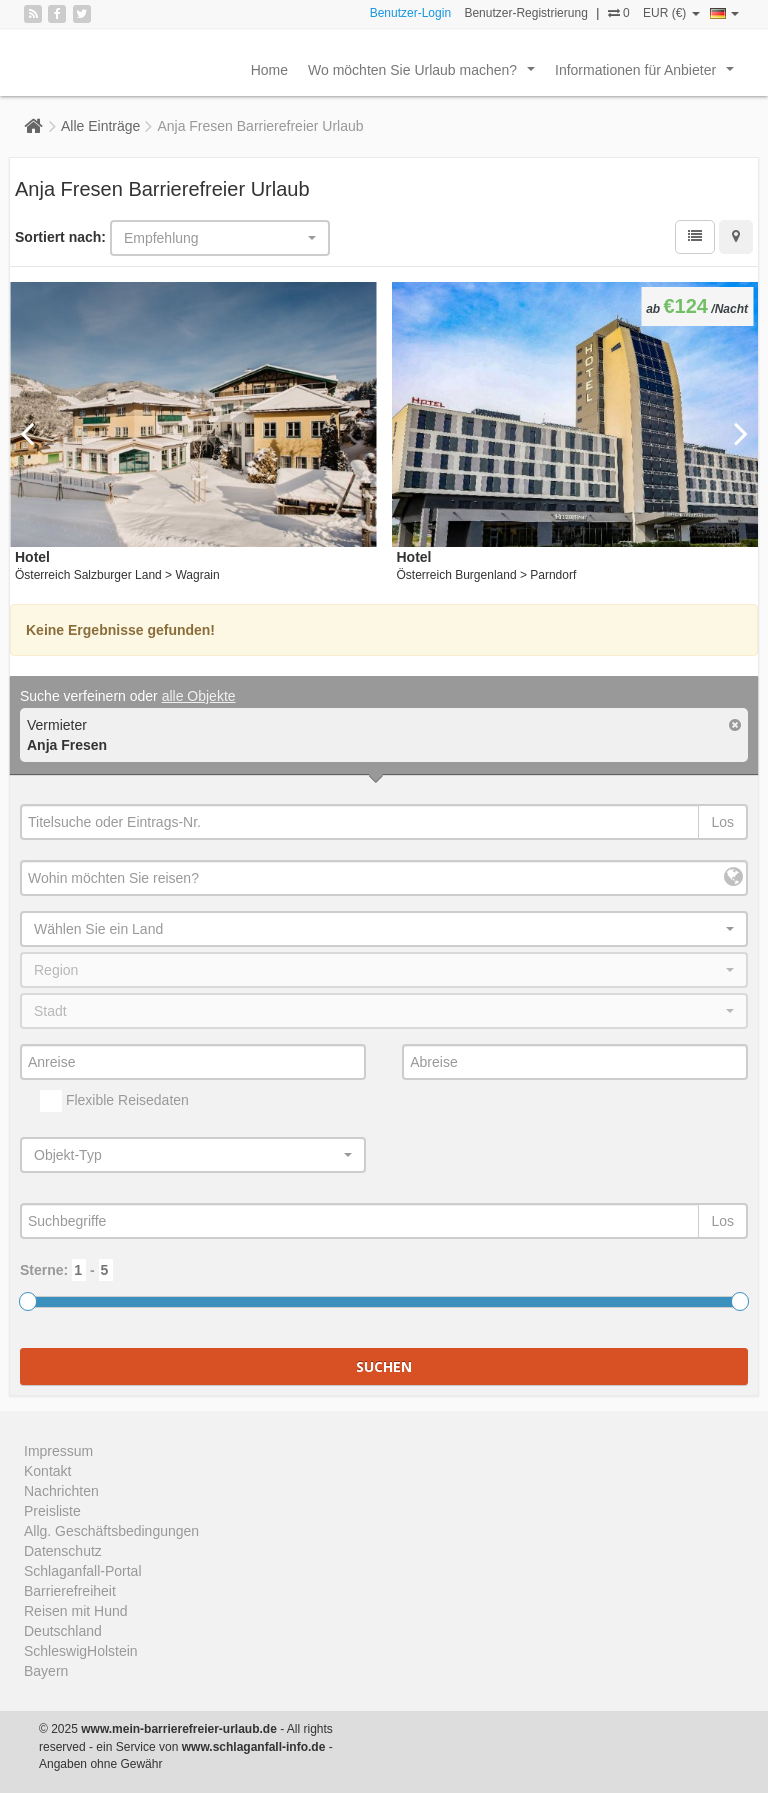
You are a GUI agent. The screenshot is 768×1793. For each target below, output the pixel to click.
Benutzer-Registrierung (525, 13)
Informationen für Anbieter (648, 75)
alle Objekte (199, 696)
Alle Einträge (100, 126)
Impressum (58, 1451)
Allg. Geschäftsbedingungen (111, 1531)
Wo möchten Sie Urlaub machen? (425, 75)
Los (722, 822)
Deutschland (63, 1631)
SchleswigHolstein (81, 1651)
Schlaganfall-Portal (83, 1571)
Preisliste (52, 1511)
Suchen (384, 1366)
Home (269, 70)
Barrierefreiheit (70, 1591)
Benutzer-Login (410, 13)
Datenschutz (63, 1551)
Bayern (46, 1671)
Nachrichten (61, 1491)
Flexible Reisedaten (114, 1101)
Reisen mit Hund (76, 1611)
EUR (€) (671, 13)
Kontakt (47, 1471)
